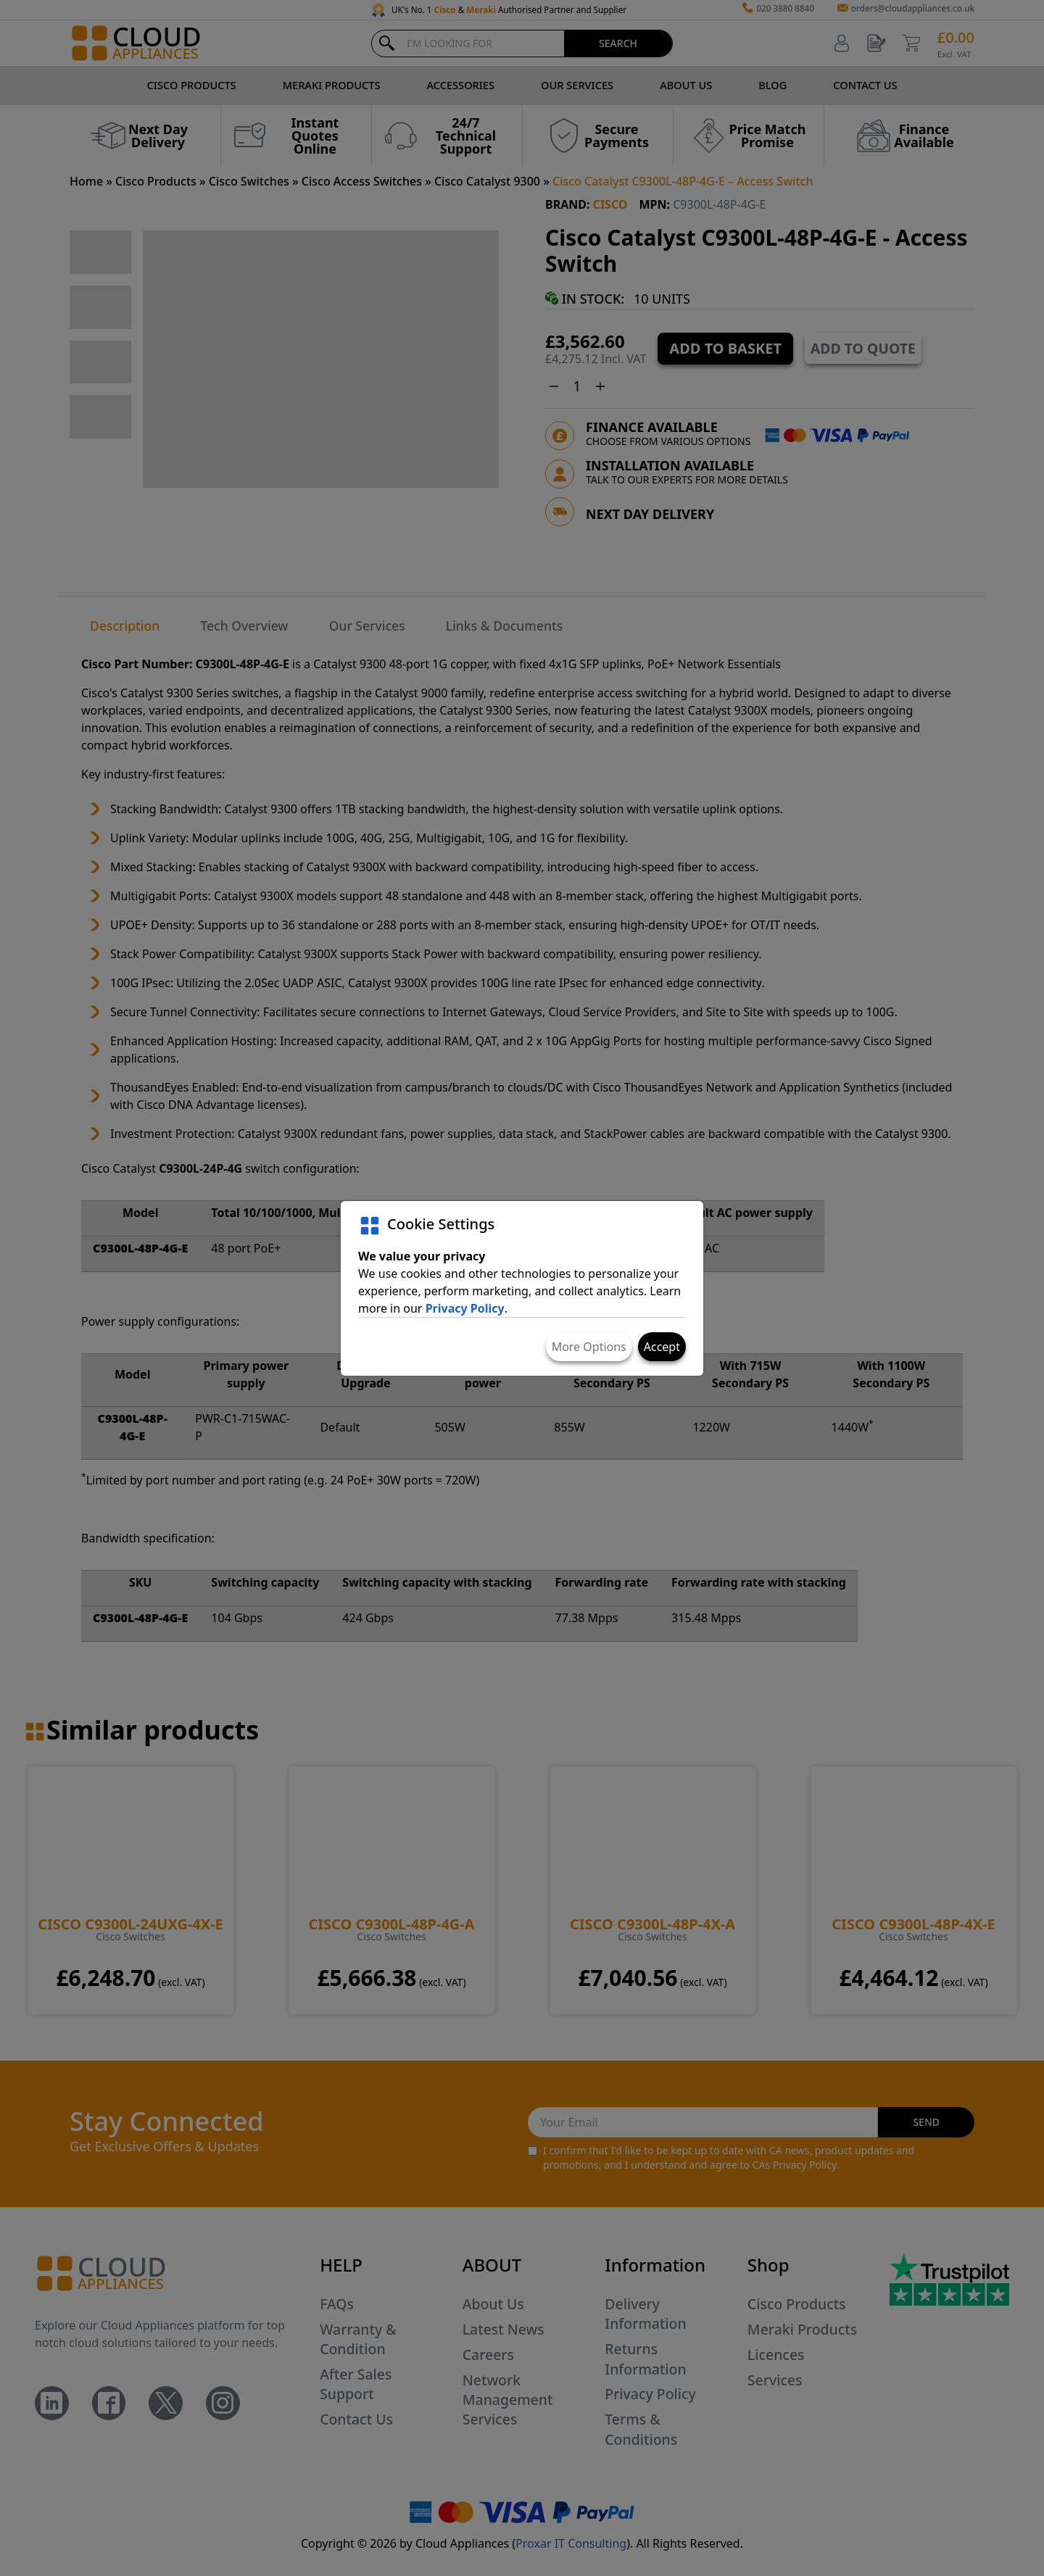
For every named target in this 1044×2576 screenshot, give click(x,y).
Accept (662, 1347)
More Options (589, 1347)
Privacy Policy (465, 1308)
